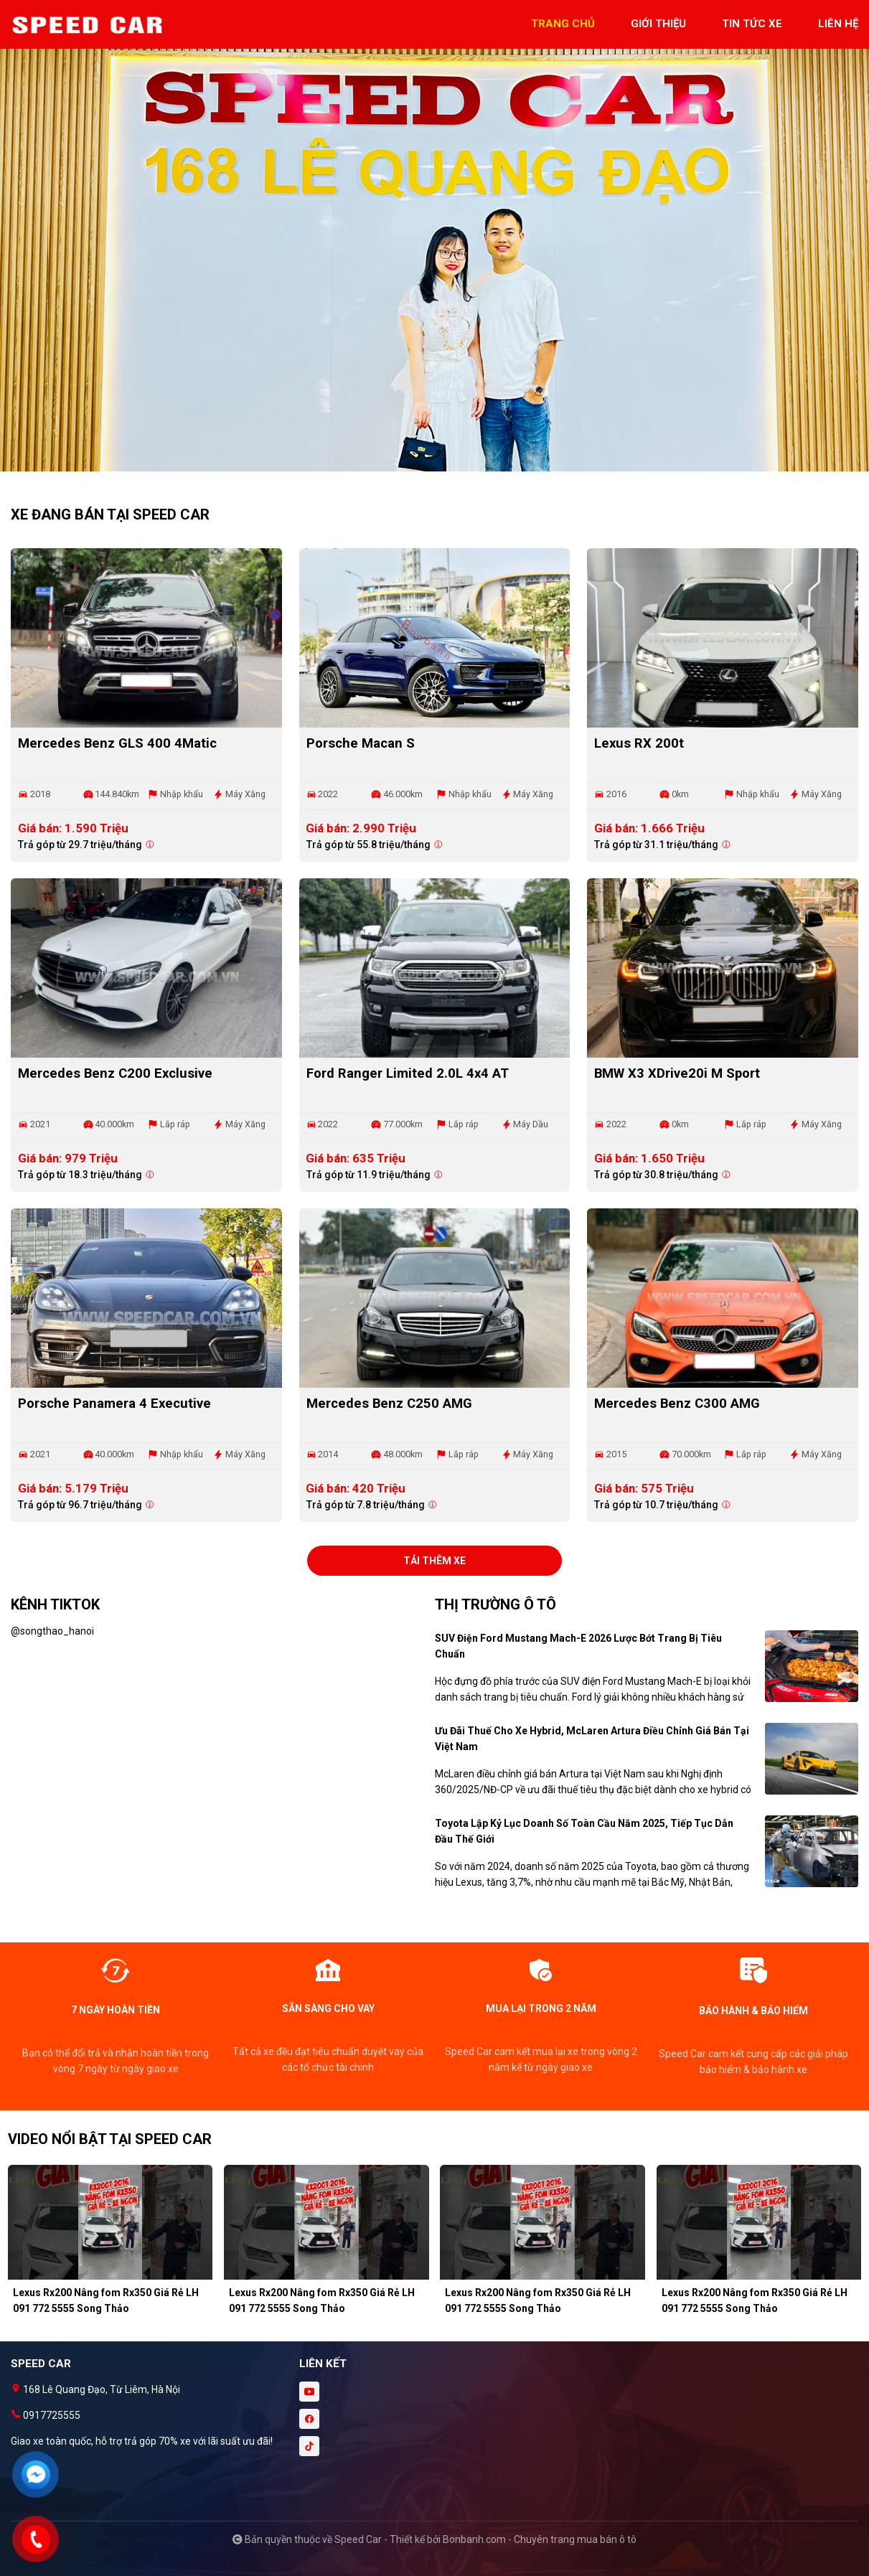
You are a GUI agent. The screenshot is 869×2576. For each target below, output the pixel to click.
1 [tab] (428, 464)
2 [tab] (442, 464)
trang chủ (563, 23)
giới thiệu (658, 23)
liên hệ (838, 23)
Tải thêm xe (434, 1560)
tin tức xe (752, 23)
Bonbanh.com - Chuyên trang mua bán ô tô (540, 2539)
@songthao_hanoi (52, 1631)
